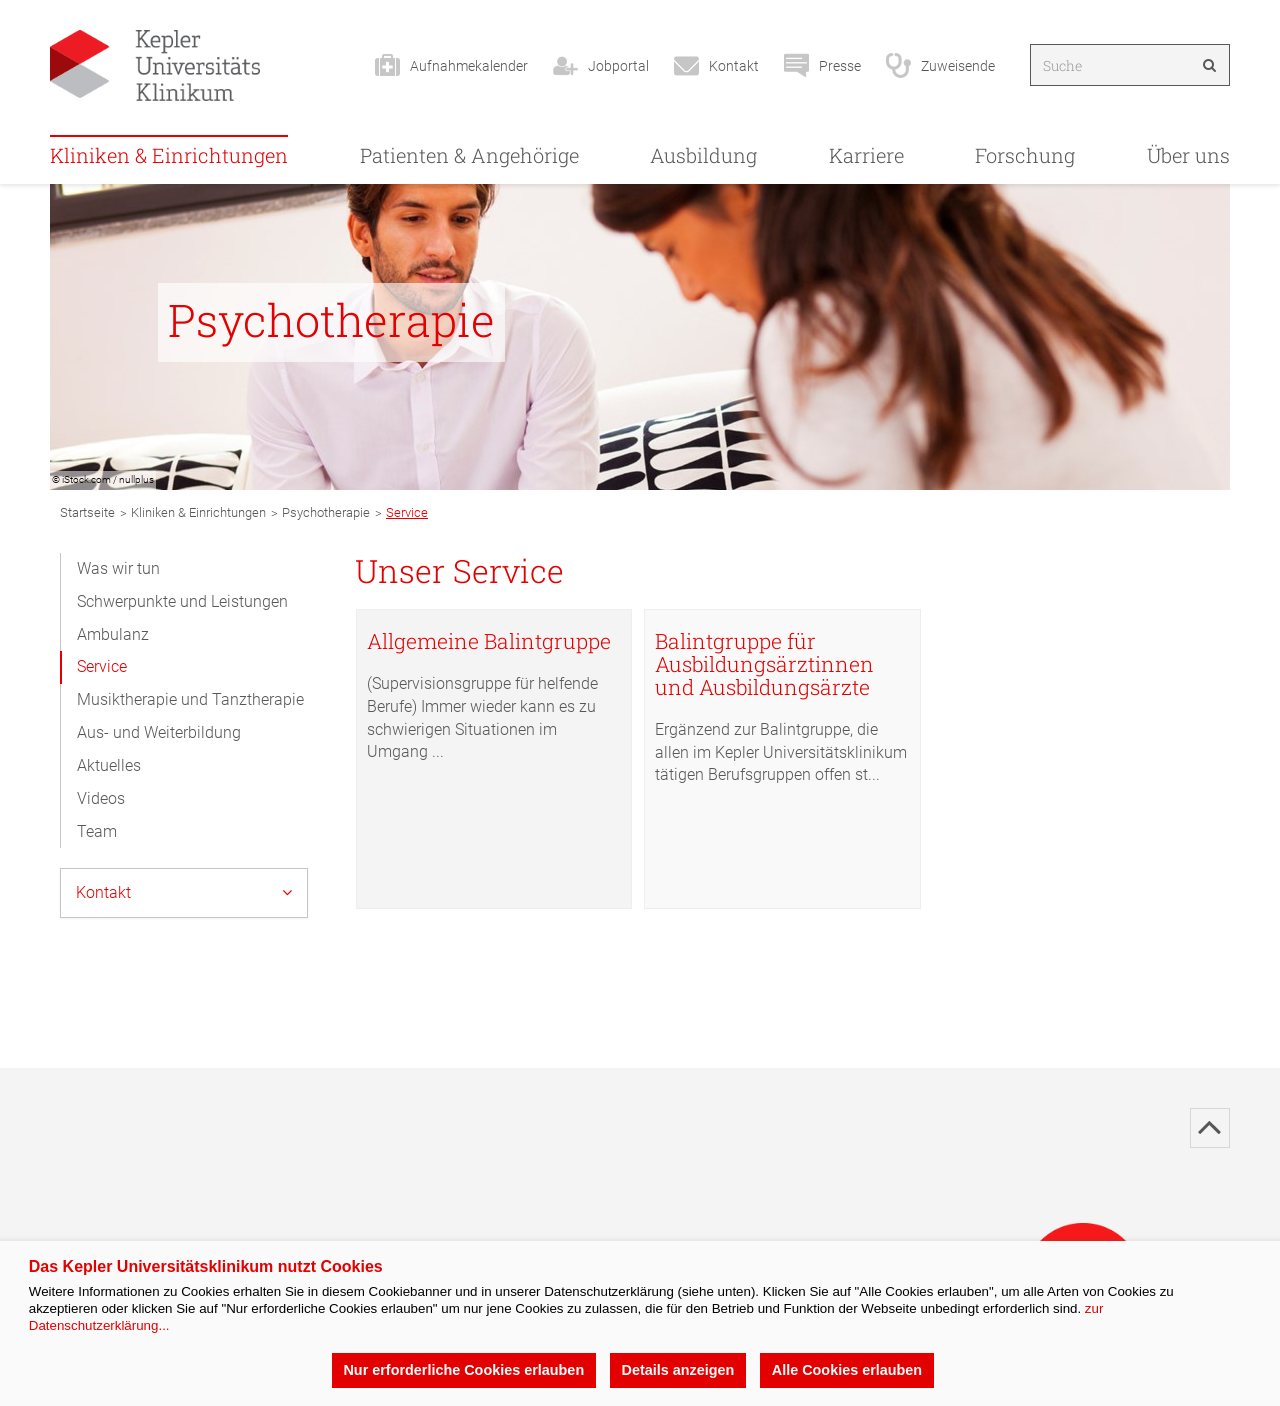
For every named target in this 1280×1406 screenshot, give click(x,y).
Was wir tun (118, 568)
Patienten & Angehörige (469, 155)
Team (97, 831)
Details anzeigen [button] (678, 1370)
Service (102, 666)
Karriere (866, 155)
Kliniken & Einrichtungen (169, 155)
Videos (101, 798)
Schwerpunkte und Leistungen (182, 601)
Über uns (1188, 155)
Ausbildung (703, 155)
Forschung (1025, 155)
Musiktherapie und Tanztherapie (190, 699)
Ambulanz (113, 634)
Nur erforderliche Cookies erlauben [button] (463, 1370)
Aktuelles (109, 765)
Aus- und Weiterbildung (159, 732)
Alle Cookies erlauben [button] (847, 1370)
